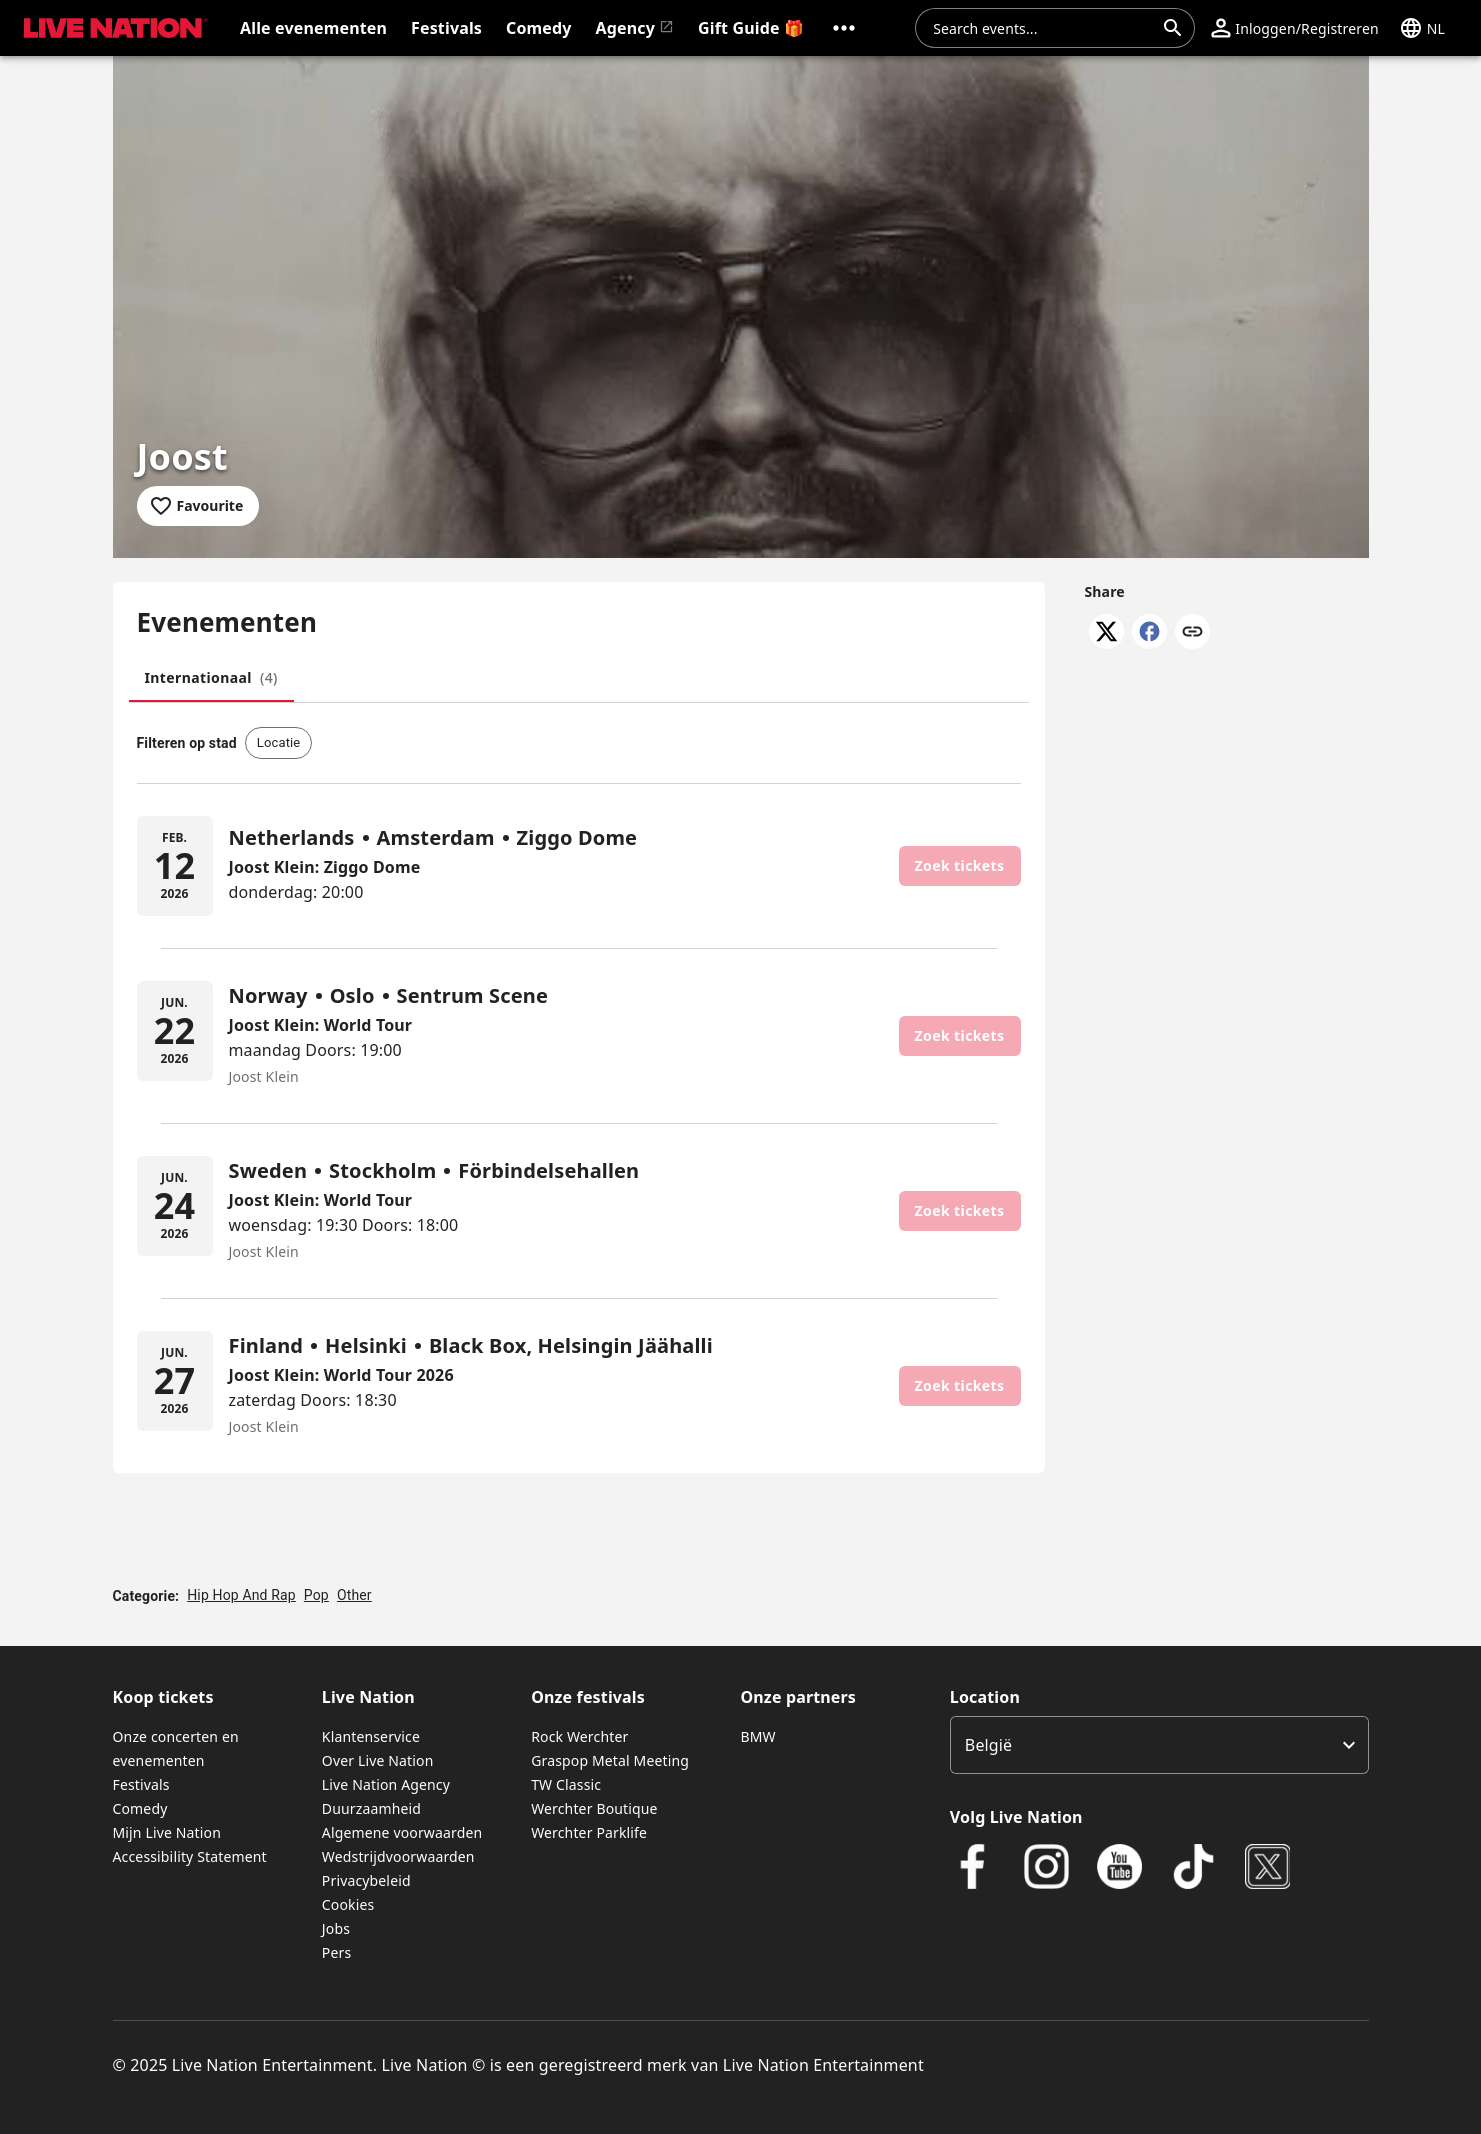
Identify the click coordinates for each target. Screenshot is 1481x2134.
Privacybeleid (366, 1880)
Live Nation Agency (386, 1784)
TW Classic (566, 1784)
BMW (757, 1736)
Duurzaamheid (371, 1808)
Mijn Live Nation (167, 1832)
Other (354, 1595)
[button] (844, 28)
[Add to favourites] (198, 506)
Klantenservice (371, 1736)
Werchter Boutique (594, 1808)
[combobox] (1043, 28)
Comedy (140, 1808)
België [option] (988, 1745)
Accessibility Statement (190, 1856)
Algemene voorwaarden (402, 1832)
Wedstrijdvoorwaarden (398, 1856)
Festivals (141, 1784)
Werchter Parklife (589, 1832)
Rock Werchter (579, 1736)
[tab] (211, 678)
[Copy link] (1192, 633)
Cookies (348, 1904)
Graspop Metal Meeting (610, 1760)
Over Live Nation (378, 1760)
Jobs (336, 1928)
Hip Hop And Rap (241, 1595)
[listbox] (1159, 1745)
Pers (336, 1952)
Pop (316, 1595)
